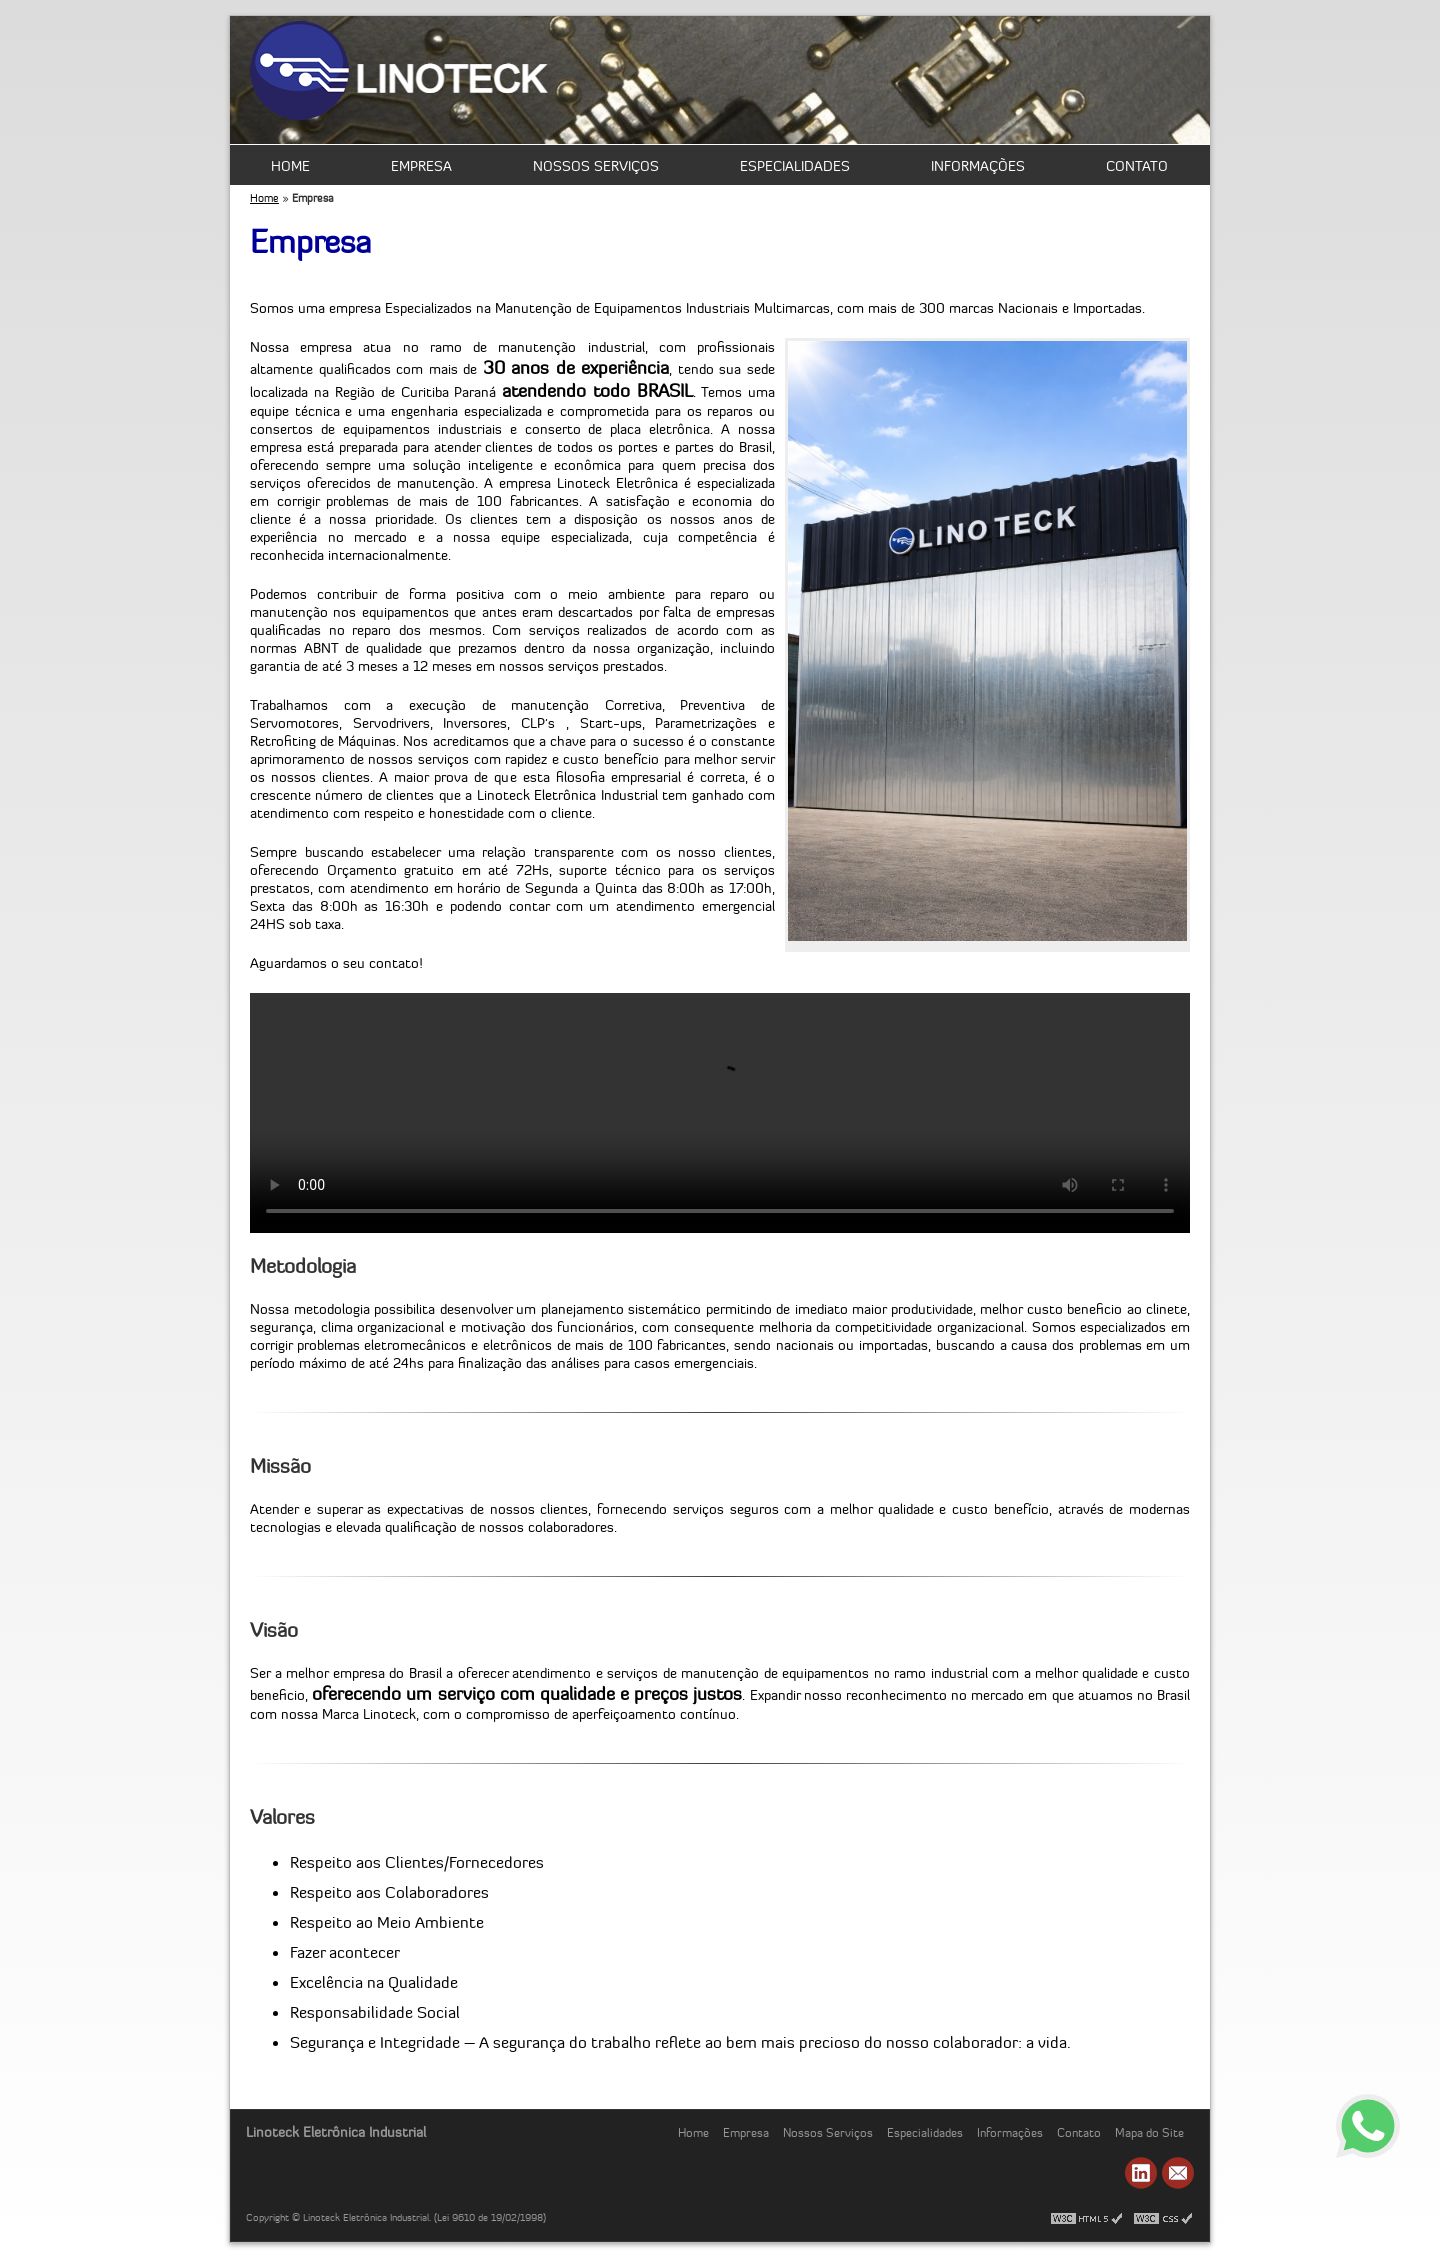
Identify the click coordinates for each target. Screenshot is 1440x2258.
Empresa (421, 166)
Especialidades (795, 166)
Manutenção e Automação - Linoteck (400, 72)
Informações (978, 166)
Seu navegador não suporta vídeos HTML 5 (720, 1113)
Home (290, 166)
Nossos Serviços (596, 166)
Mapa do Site (1149, 2132)
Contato (1137, 166)
